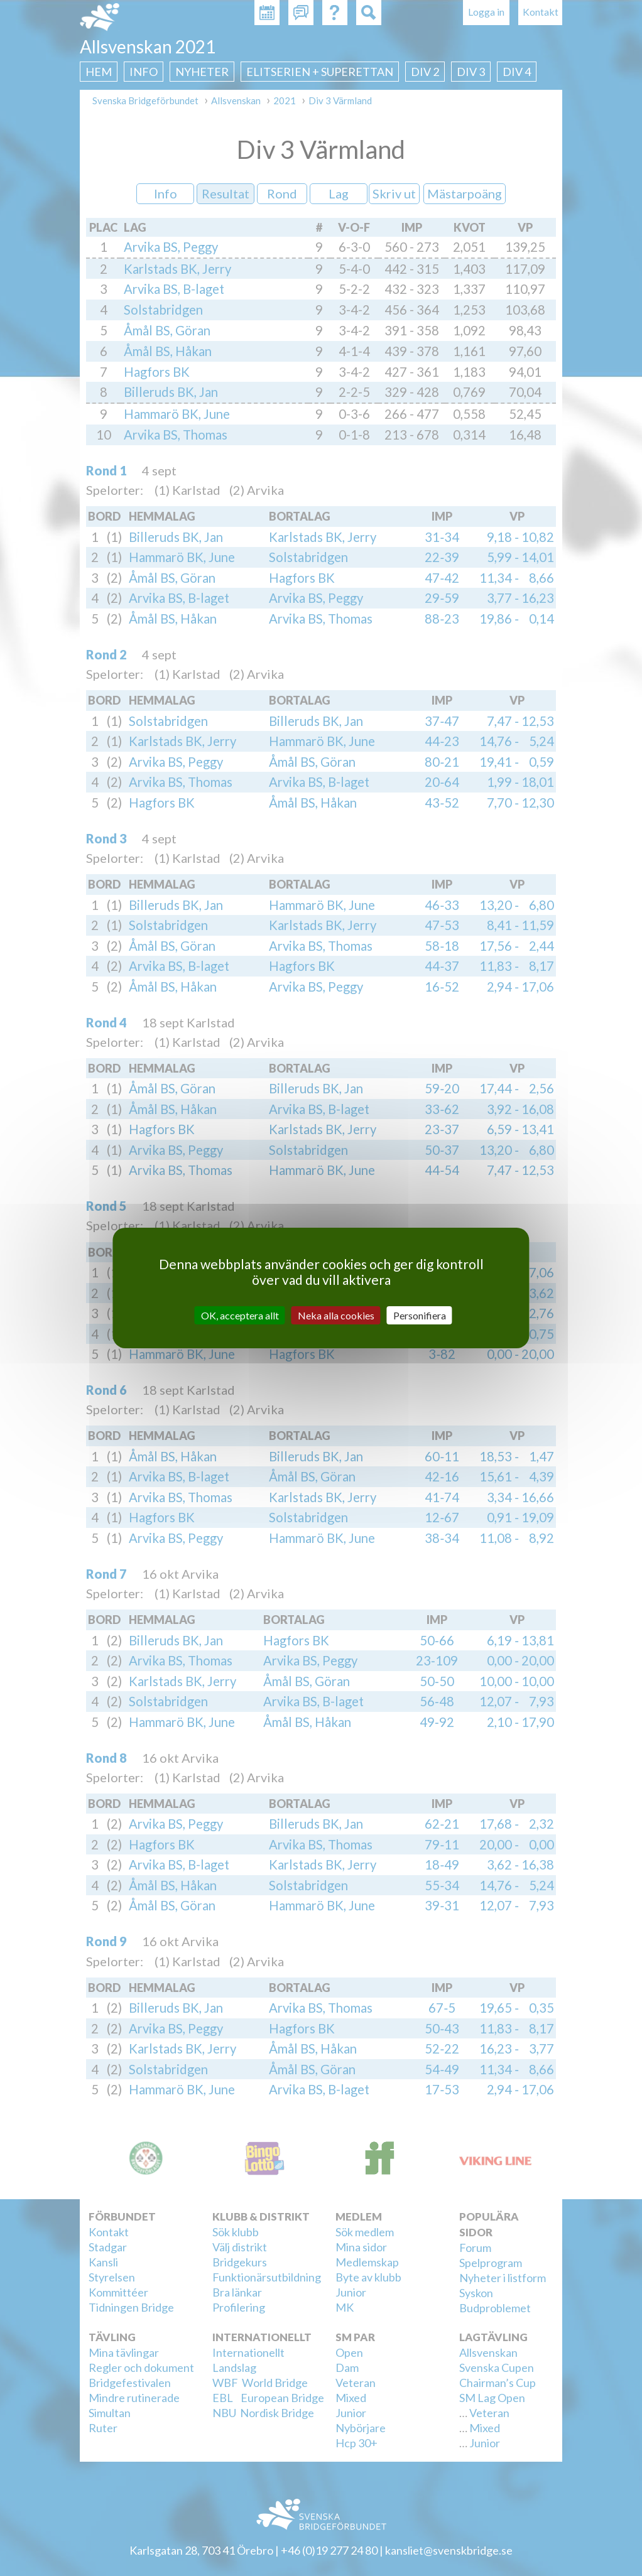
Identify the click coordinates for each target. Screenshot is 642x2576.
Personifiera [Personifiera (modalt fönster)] (419, 1315)
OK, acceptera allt (240, 1315)
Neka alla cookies (336, 1315)
